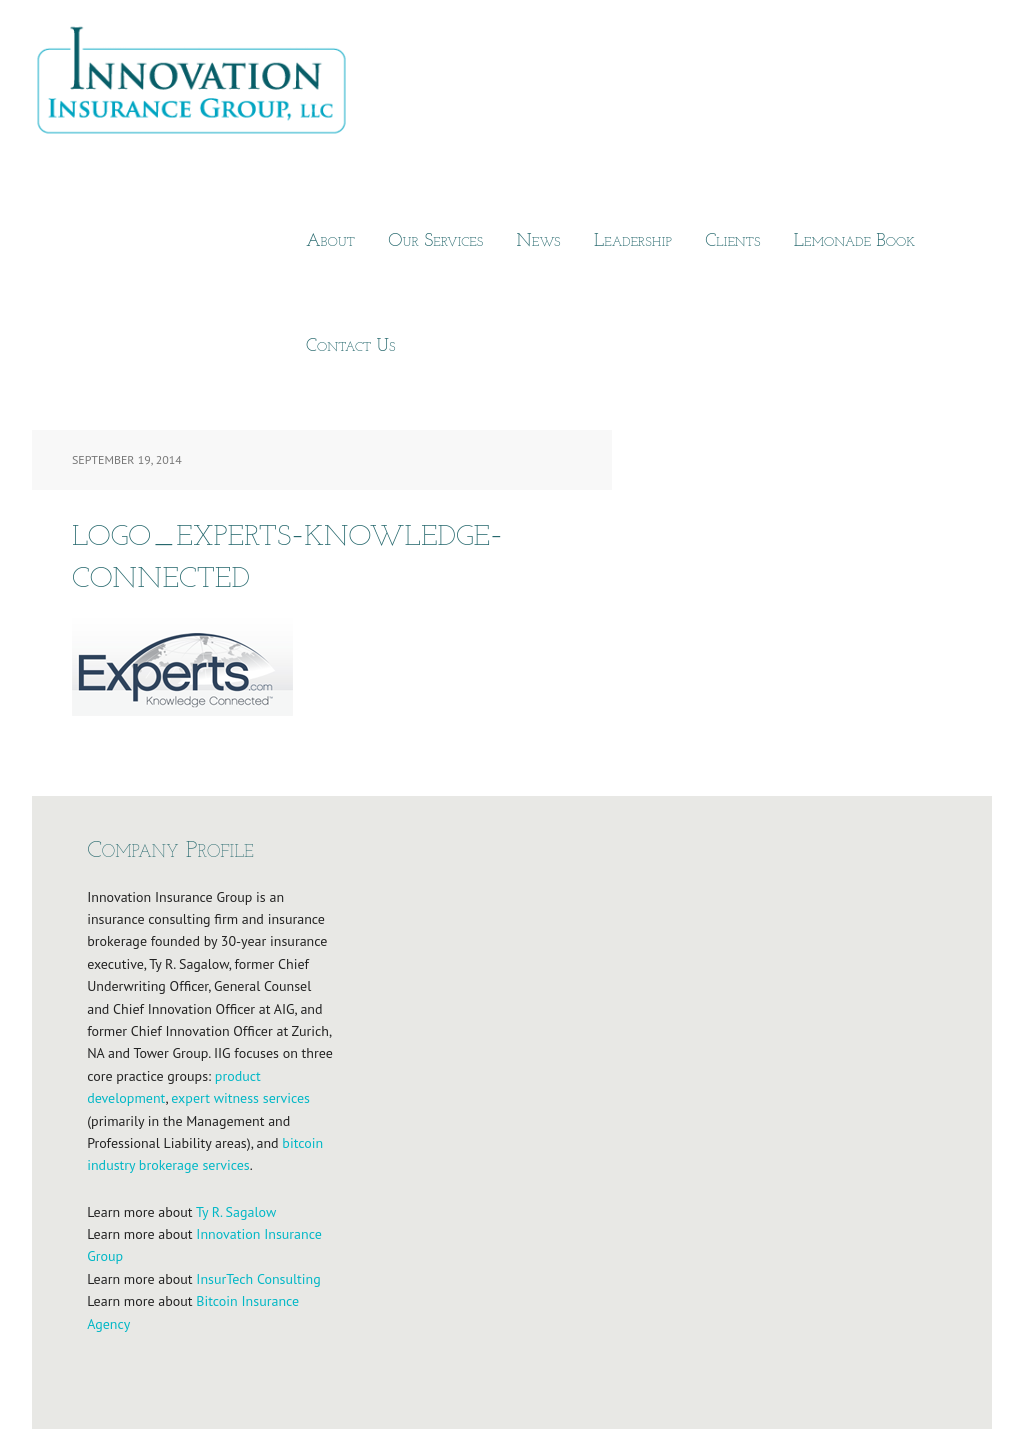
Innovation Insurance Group (202, 85)
